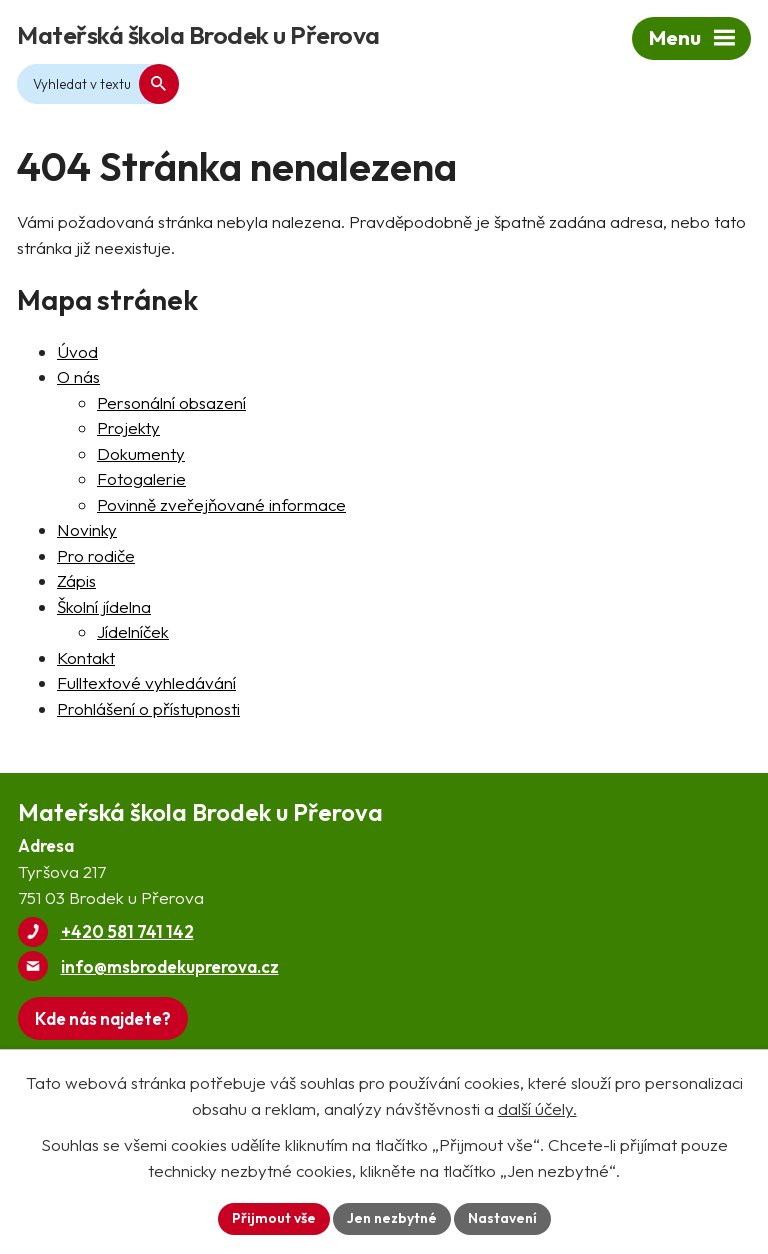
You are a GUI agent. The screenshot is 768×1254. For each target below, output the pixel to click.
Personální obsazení (171, 402)
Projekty (128, 427)
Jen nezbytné (392, 1218)
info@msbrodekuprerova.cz (170, 966)
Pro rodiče (96, 555)
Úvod (77, 351)
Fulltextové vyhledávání (146, 682)
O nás (78, 376)
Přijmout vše (274, 1218)
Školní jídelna (104, 606)
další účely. (537, 1108)
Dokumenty (141, 453)
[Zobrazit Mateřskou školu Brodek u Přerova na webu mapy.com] (103, 1018)
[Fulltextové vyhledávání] (98, 84)
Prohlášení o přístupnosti (148, 708)
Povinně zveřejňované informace (221, 504)
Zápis (76, 580)
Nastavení (502, 1218)
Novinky (87, 529)
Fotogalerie (141, 478)
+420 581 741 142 (127, 931)
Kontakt (86, 657)
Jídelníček (133, 631)
